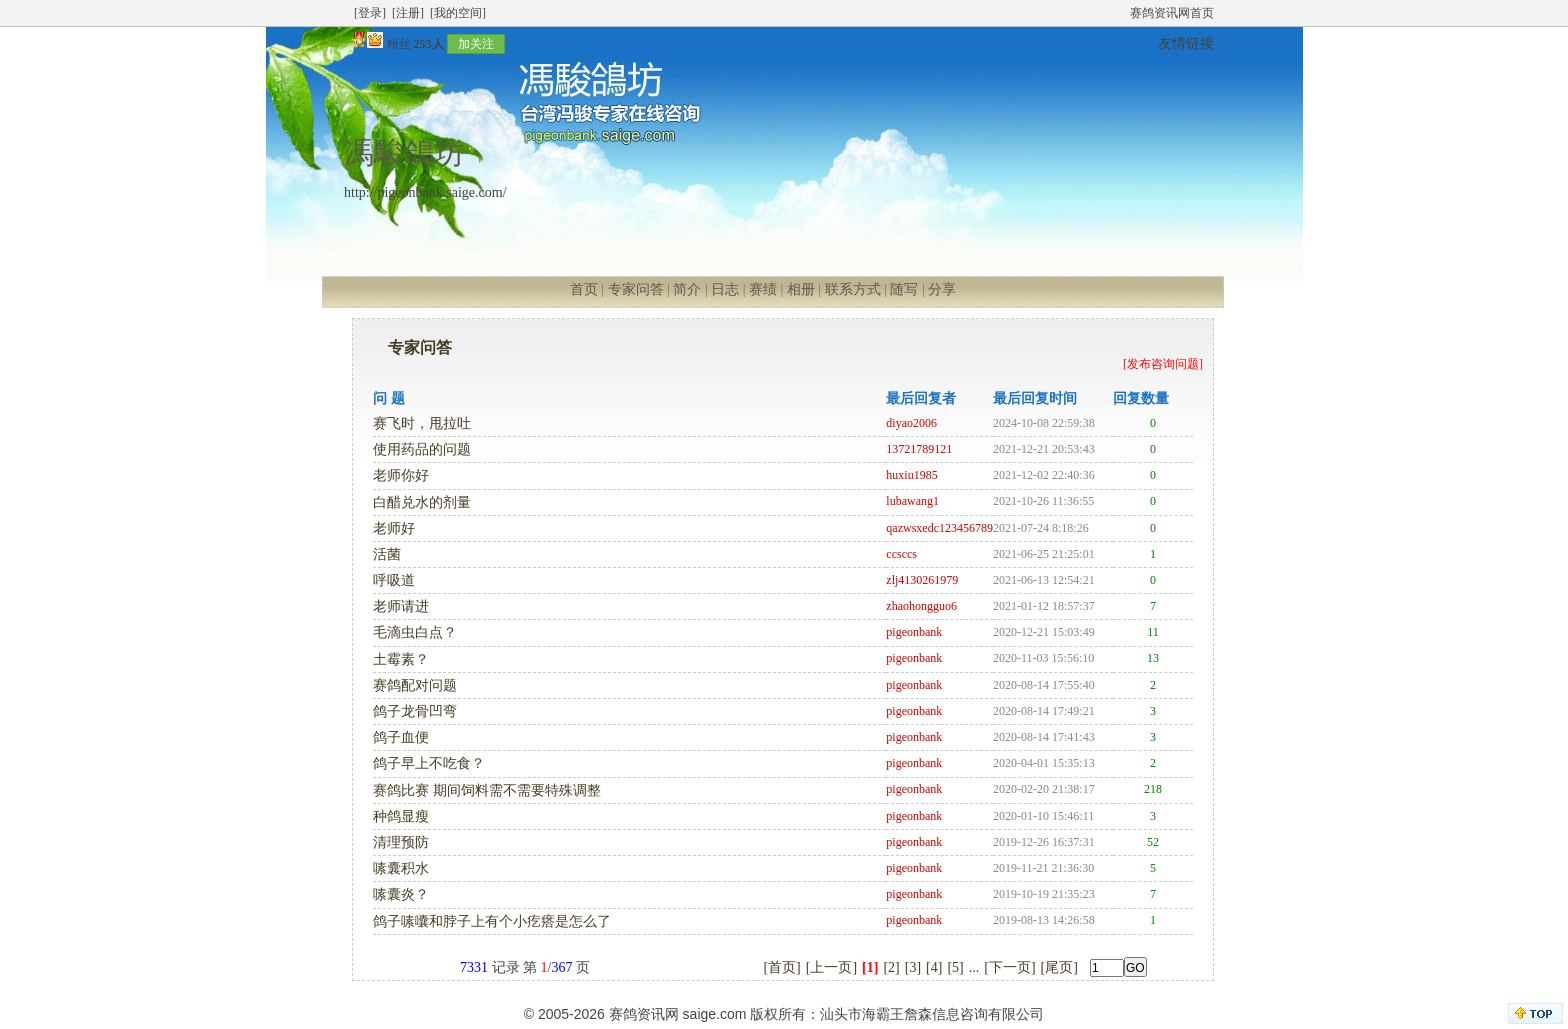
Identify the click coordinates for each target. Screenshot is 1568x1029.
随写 (904, 289)
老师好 (394, 528)
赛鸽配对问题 (415, 685)
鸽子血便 (401, 737)
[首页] (781, 967)
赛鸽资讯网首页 (1172, 13)
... (974, 967)
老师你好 (401, 475)
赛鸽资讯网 (644, 1014)
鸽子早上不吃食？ (429, 763)
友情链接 (1186, 43)
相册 (801, 289)
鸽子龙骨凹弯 (415, 711)
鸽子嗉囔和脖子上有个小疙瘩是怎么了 (492, 921)
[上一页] (831, 967)
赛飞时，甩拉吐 (422, 423)
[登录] (370, 13)
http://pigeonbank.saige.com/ (425, 192)
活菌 (387, 554)
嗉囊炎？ (401, 894)
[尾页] (1059, 967)
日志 (725, 289)
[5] (955, 967)
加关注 (476, 44)
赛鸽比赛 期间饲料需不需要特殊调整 (487, 790)
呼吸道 (394, 580)
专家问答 (636, 289)
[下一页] (1009, 967)
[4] (934, 967)
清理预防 (401, 842)
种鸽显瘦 (401, 816)
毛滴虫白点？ (415, 632)
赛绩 (763, 289)
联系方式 (853, 289)
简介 (687, 289)
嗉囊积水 (401, 868)
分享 (942, 289)
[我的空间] (458, 13)
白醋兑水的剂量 (422, 502)
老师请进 (401, 606)
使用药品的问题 (422, 449)
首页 (584, 289)
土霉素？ (401, 659)
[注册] (408, 13)
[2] (891, 967)
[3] (913, 967)
